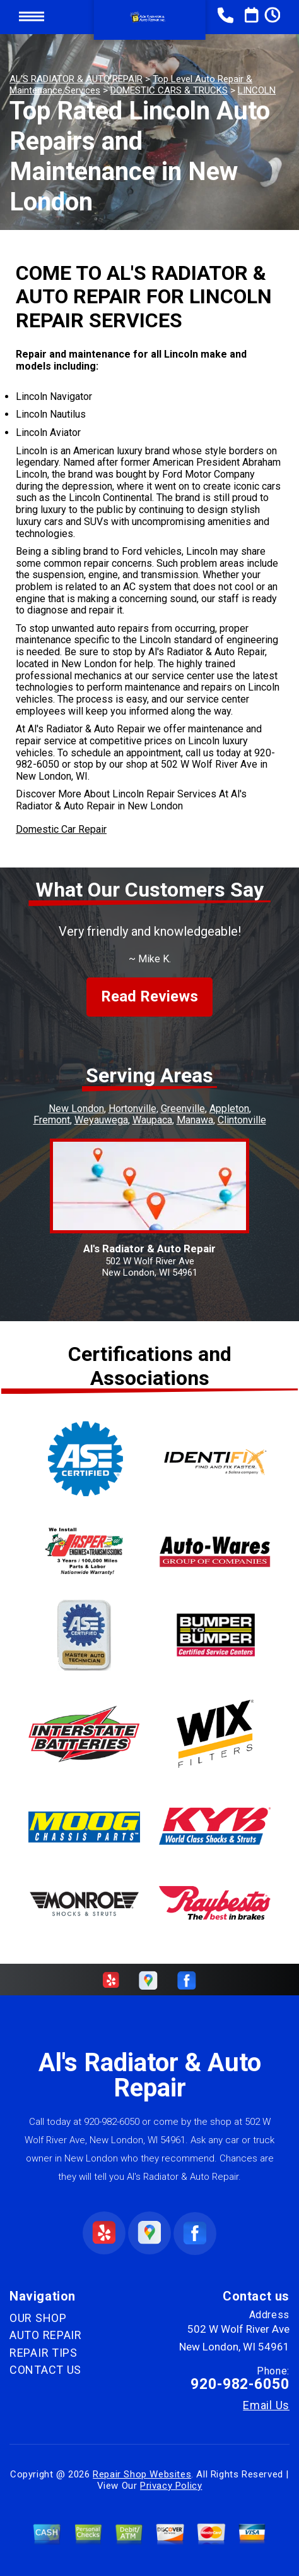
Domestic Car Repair (61, 829)
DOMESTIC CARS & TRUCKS (169, 90)
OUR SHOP (38, 2318)
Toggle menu (31, 16)
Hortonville (132, 1109)
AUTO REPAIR (45, 2335)
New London (76, 1109)
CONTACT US (45, 2369)
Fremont (51, 1120)
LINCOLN (257, 90)
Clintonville (242, 1120)
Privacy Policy (171, 2485)
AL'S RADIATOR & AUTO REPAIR (76, 79)
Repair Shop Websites (142, 2474)
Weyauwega (101, 1120)
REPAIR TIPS (43, 2352)
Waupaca (152, 1120)
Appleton (229, 1109)
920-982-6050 (111, 2121)
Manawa (195, 1120)
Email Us (266, 2405)
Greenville (183, 1109)
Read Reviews (149, 996)
